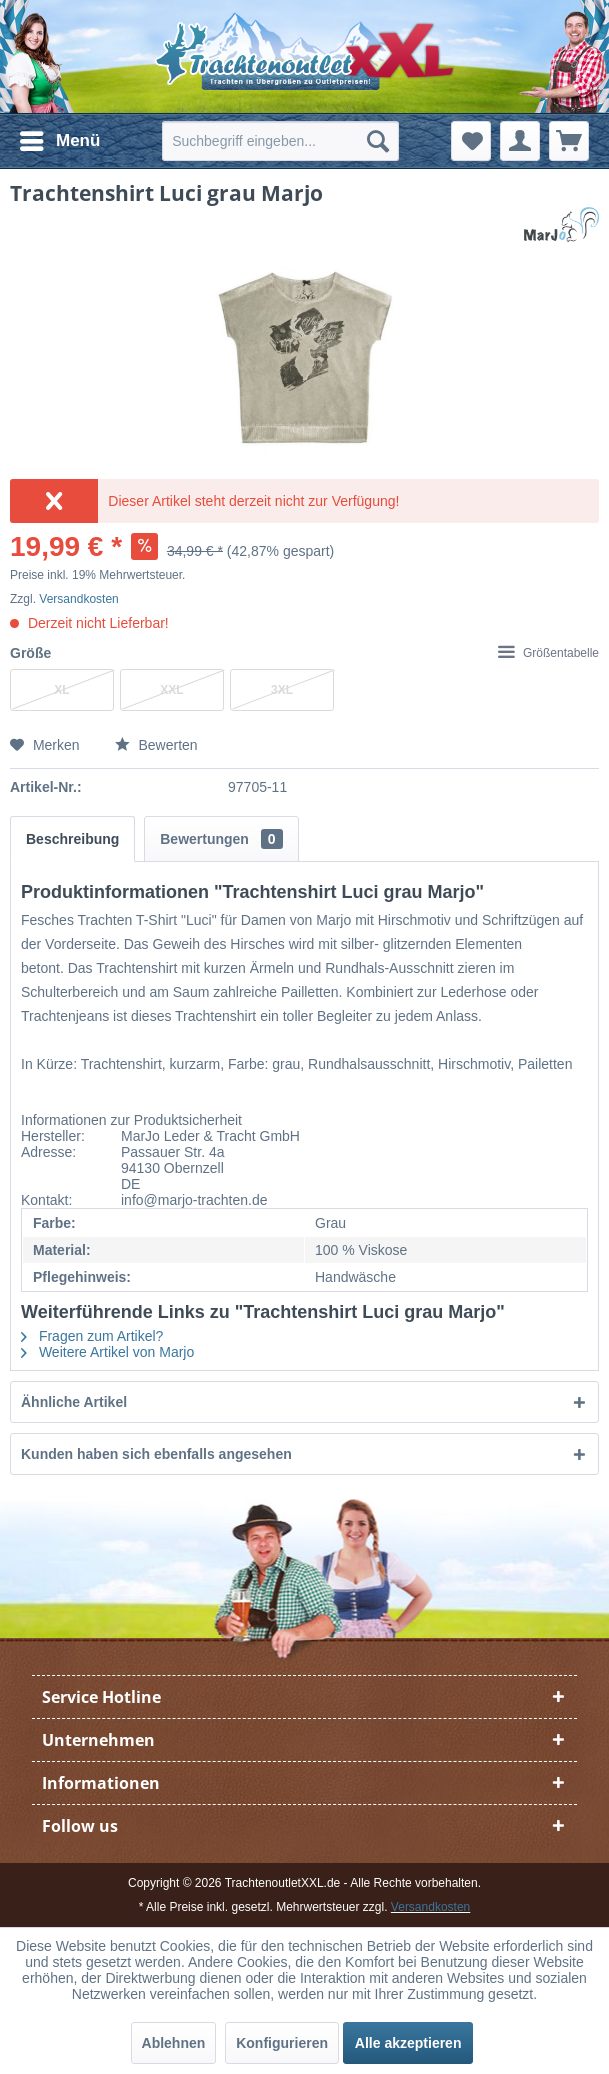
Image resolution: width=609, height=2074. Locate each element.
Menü (60, 137)
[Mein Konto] (520, 141)
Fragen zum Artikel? (92, 1336)
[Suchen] (378, 141)
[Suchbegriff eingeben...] (280, 141)
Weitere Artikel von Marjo (107, 1352)
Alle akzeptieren (408, 2043)
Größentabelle (548, 653)
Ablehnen (174, 2043)
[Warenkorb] (569, 141)
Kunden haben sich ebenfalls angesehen (156, 1454)
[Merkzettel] (471, 141)
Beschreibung (72, 839)
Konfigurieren (282, 2043)
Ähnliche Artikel (74, 1402)
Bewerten (156, 745)
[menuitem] (59, 141)
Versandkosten (78, 599)
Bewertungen (221, 839)
